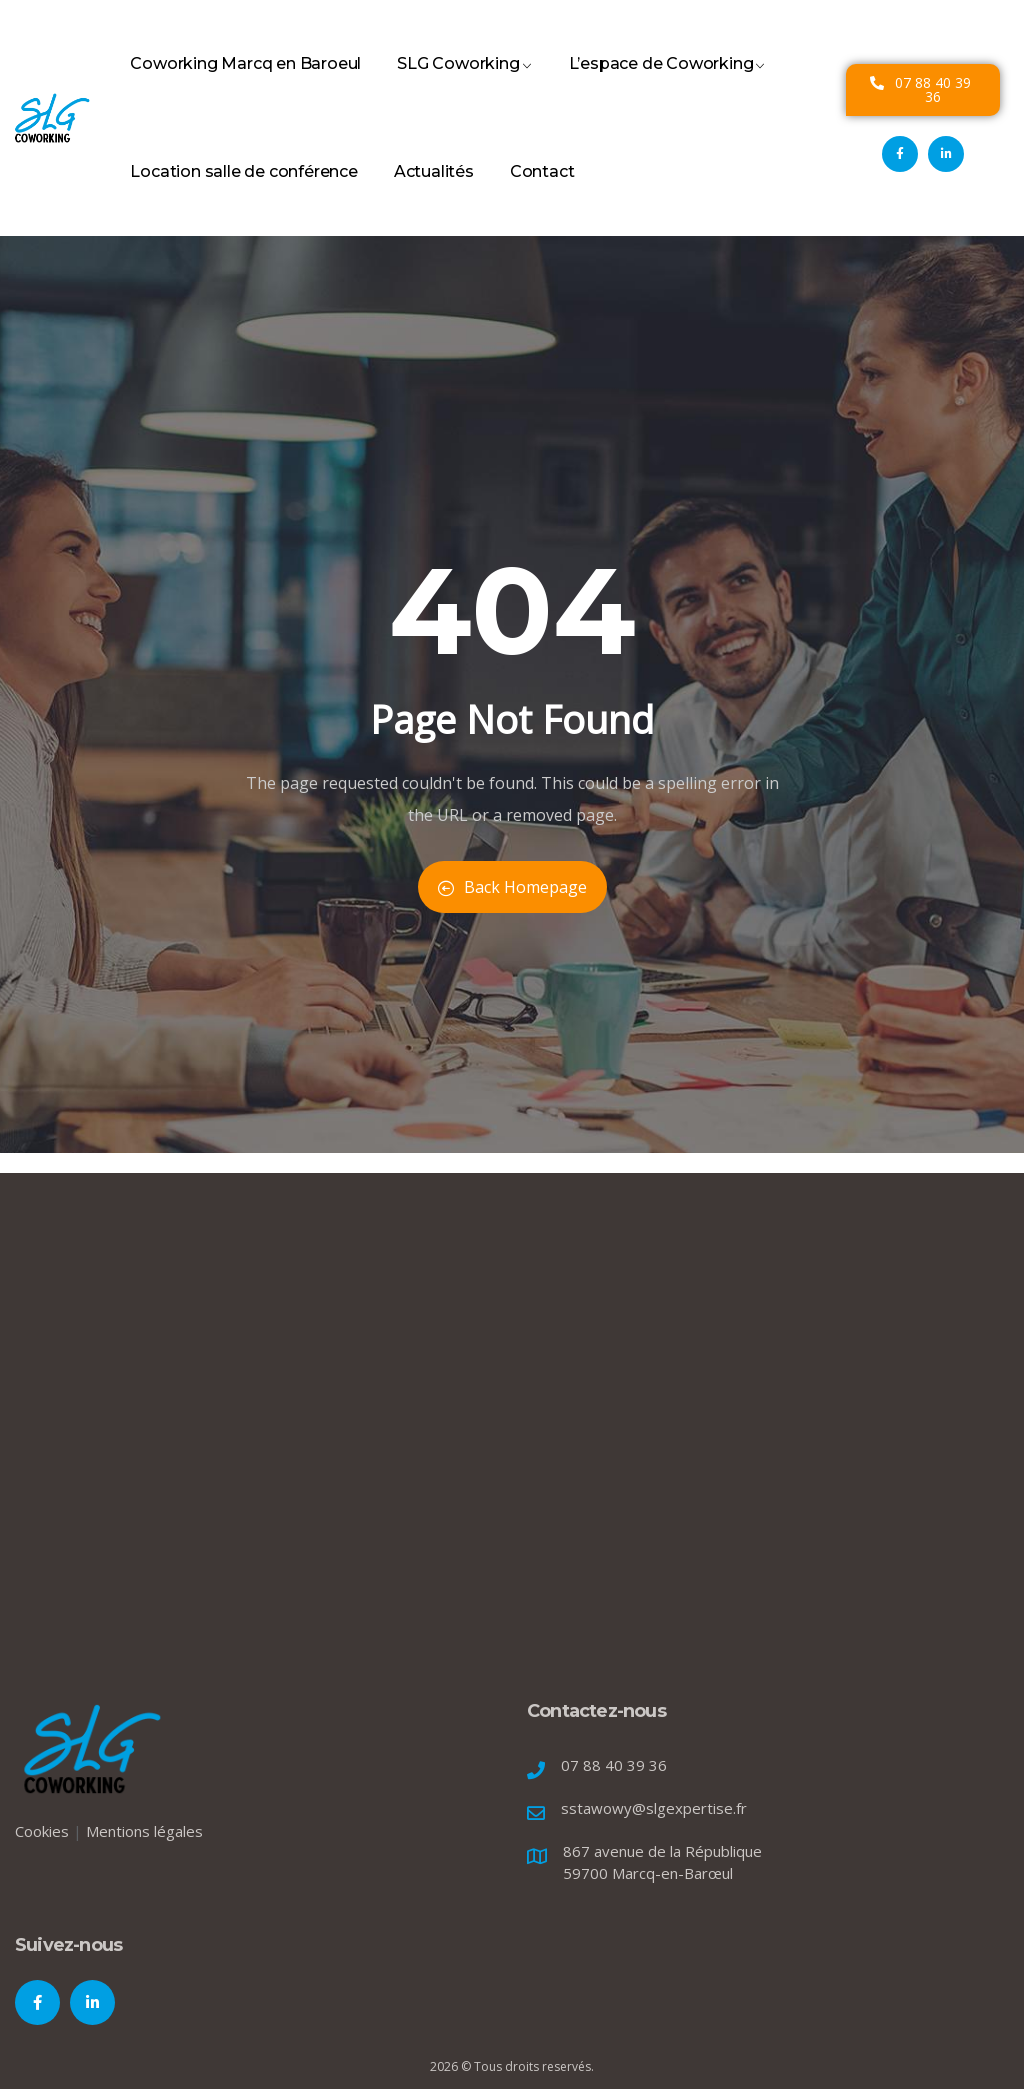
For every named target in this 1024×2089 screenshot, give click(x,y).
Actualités (434, 194)
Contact (542, 194)
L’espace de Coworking (668, 86)
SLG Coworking (464, 86)
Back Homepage (512, 887)
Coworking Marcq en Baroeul (245, 86)
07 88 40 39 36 (614, 1765)
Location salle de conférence (243, 194)
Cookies (42, 1831)
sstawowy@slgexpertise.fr (654, 1808)
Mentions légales (144, 1831)
